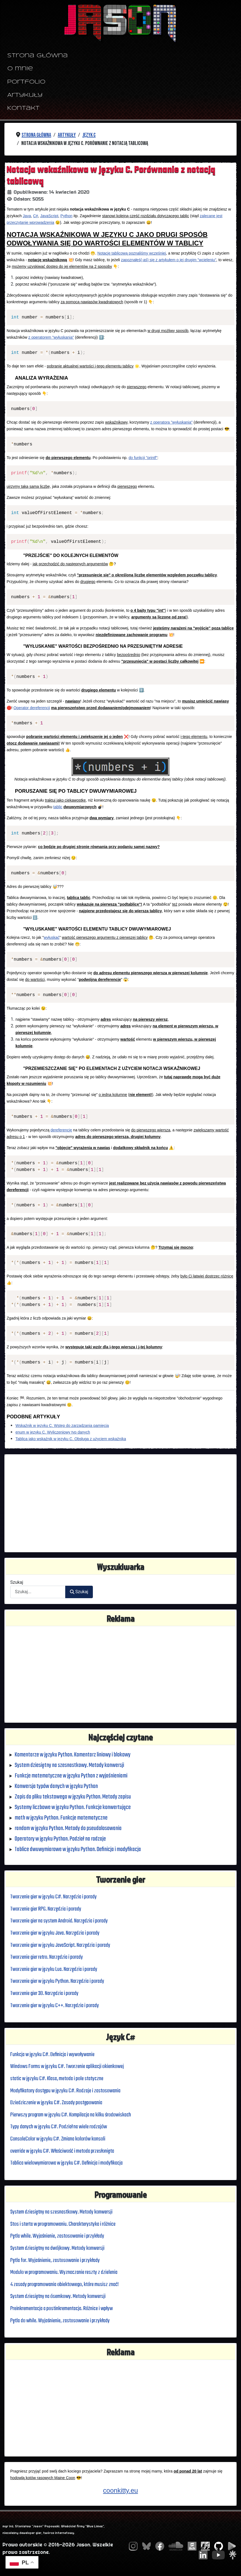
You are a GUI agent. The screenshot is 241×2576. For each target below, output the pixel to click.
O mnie (20, 68)
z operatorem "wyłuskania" (51, 337)
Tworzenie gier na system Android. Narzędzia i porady (62, 1920)
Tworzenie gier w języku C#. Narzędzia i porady (55, 1896)
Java (27, 216)
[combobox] (38, 1592)
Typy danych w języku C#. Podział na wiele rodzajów (60, 2126)
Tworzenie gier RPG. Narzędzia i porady (47, 1909)
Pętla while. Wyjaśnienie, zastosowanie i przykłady (59, 2236)
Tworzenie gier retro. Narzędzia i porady (49, 1957)
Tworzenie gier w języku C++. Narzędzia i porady (56, 2005)
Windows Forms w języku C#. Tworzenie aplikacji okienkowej (69, 2066)
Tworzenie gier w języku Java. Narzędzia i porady (57, 1933)
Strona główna (37, 55)
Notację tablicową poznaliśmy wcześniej (131, 253)
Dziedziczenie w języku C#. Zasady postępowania (58, 2102)
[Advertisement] (120, 1503)
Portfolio (26, 82)
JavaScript (49, 216)
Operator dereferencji (32, 708)
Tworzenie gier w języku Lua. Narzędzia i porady (56, 1969)
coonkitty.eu (120, 2490)
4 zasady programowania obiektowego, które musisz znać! (67, 2284)
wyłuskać (51, 937)
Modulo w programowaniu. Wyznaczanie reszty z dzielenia (67, 2272)
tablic (57, 807)
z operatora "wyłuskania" (171, 422)
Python (67, 216)
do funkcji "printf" (143, 457)
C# (35, 216)
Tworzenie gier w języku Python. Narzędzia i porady (59, 1981)
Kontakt (23, 108)
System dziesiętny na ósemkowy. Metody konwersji (60, 2296)
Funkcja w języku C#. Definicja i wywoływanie (54, 2054)
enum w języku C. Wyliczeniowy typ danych (52, 1432)
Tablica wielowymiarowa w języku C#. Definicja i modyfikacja (69, 2163)
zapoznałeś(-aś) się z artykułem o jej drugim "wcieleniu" (168, 260)
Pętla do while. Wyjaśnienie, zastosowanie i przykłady (62, 2320)
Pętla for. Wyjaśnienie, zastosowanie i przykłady (57, 2260)
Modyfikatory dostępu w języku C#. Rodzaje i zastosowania (67, 2090)
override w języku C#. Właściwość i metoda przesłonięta (64, 2151)
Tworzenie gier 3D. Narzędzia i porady (46, 1993)
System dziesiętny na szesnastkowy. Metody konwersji (63, 2212)
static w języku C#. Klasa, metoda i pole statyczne (58, 2078)
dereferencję (61, 1130)
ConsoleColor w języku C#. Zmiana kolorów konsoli (59, 2139)
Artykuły (25, 95)
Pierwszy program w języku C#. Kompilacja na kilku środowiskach (73, 2114)
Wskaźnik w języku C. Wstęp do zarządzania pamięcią (62, 1425)
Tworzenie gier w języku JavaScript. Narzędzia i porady (63, 1945)
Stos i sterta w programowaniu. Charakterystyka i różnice (66, 2224)
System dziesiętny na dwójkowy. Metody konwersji (59, 2248)
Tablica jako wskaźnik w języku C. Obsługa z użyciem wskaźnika (70, 1439)
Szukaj (16, 1582)
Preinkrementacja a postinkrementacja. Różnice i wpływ (64, 2308)
